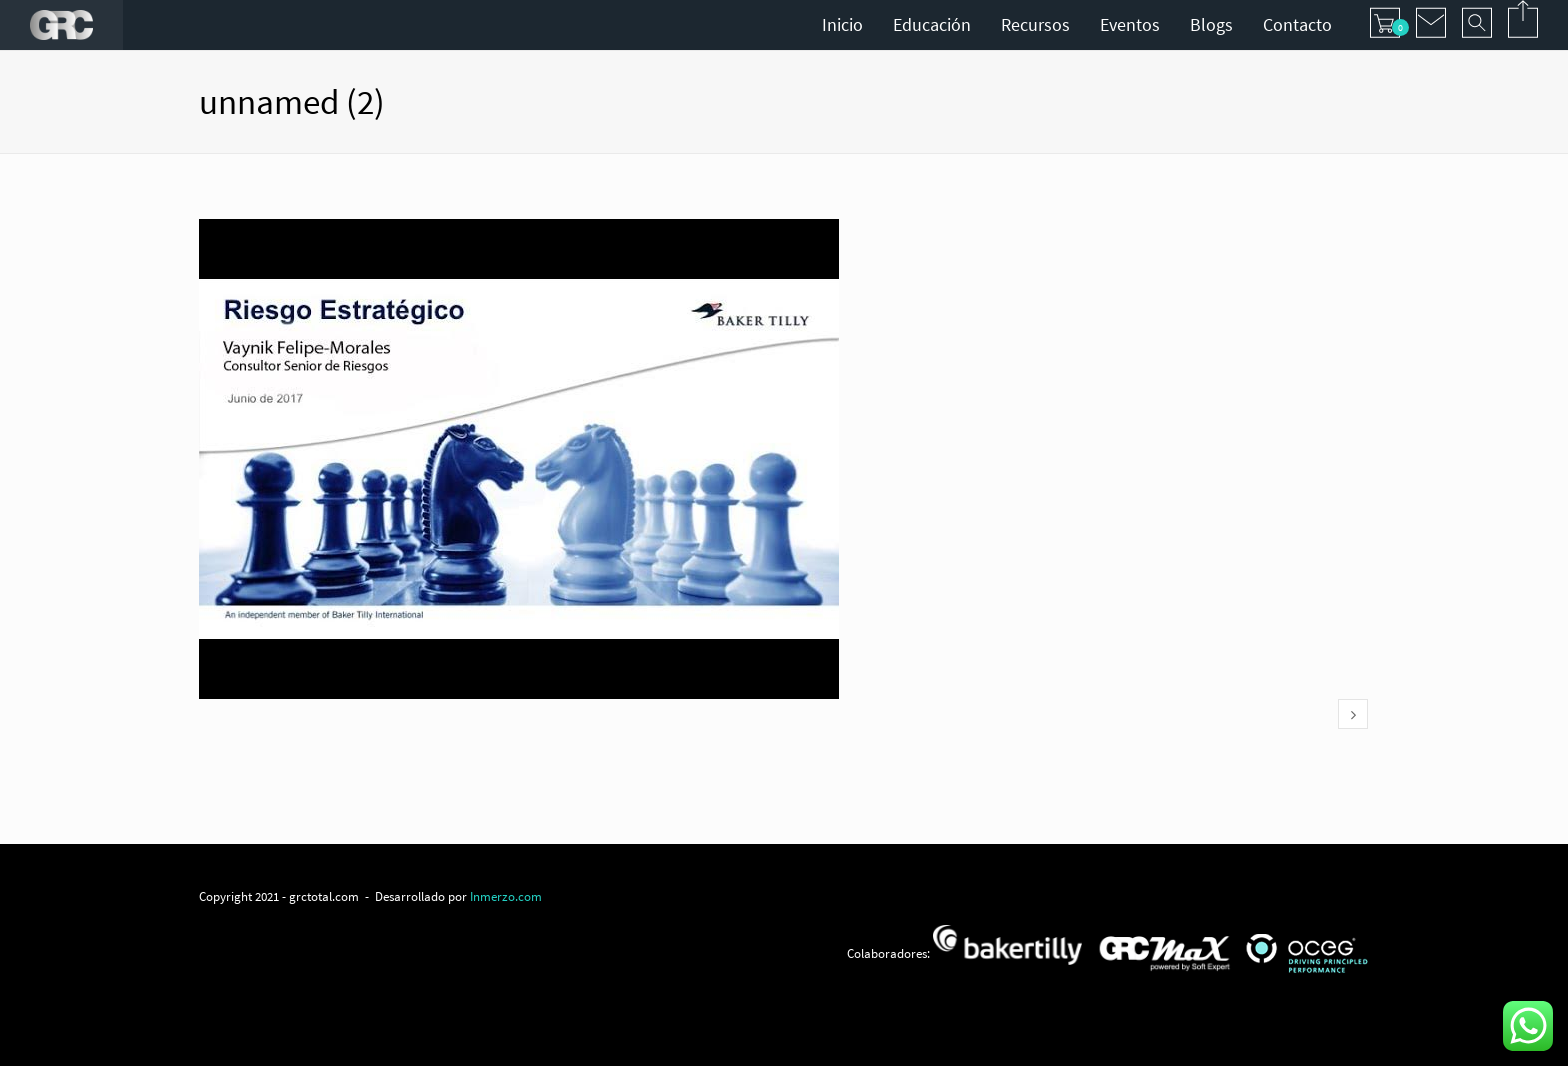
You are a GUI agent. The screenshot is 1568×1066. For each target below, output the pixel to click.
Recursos (1035, 24)
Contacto (1297, 24)
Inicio (842, 24)
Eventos (1130, 24)
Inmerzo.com (506, 896)
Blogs (1211, 24)
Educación (932, 24)
